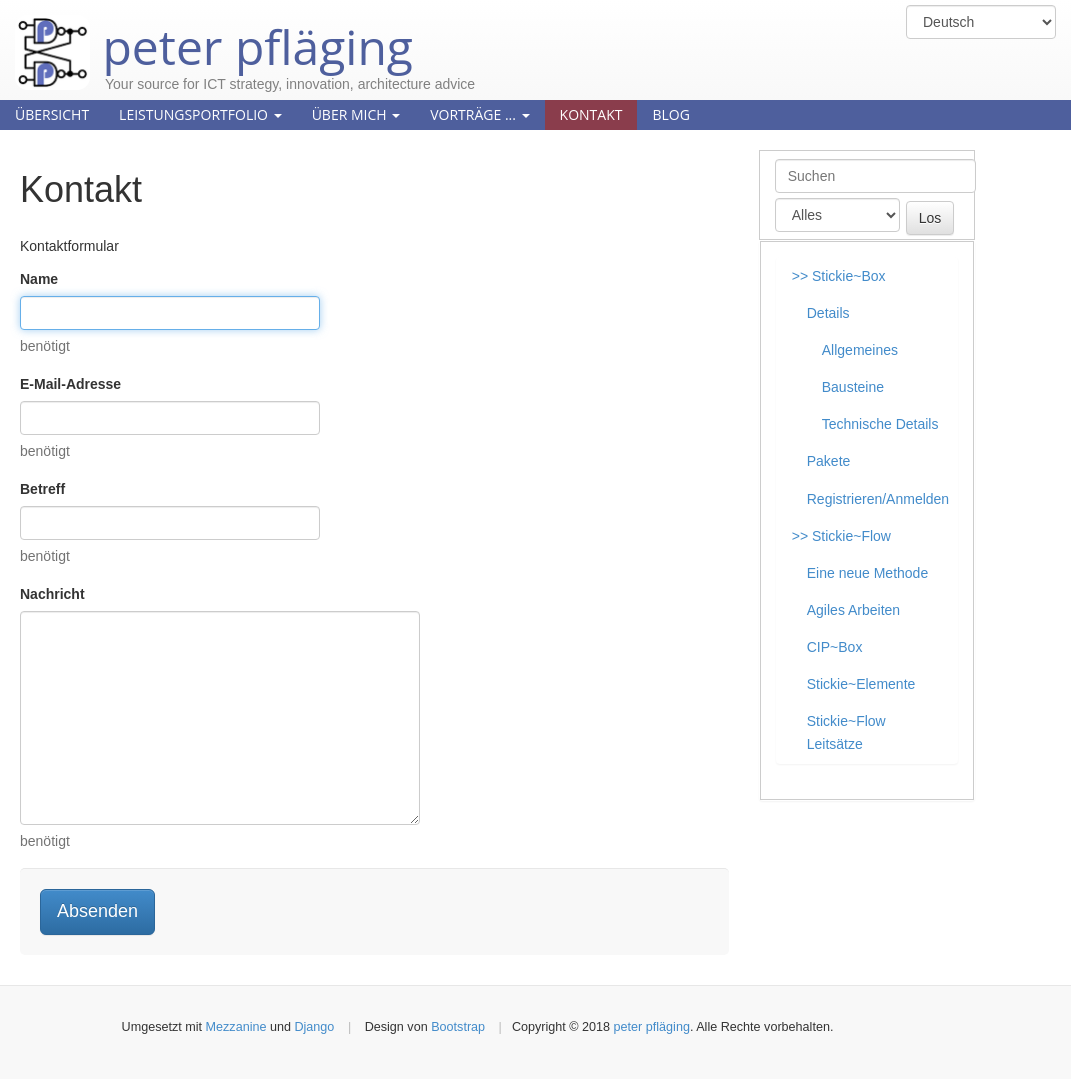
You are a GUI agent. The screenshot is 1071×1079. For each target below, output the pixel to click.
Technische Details (880, 424)
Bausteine (853, 387)
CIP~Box (835, 647)
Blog (670, 114)
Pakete (829, 461)
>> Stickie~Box (839, 276)
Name (39, 279)
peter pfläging (214, 32)
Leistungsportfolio (200, 114)
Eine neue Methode (867, 573)
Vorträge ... (479, 114)
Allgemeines (860, 350)
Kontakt (591, 114)
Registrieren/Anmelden (878, 499)
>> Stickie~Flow (841, 536)
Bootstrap (458, 1027)
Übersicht (52, 114)
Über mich (356, 114)
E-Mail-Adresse (70, 384)
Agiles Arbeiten (853, 610)
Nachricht (52, 594)
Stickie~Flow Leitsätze (846, 732)
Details (828, 313)
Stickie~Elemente (861, 684)
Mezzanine (236, 1027)
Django (314, 1027)
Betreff (42, 489)
